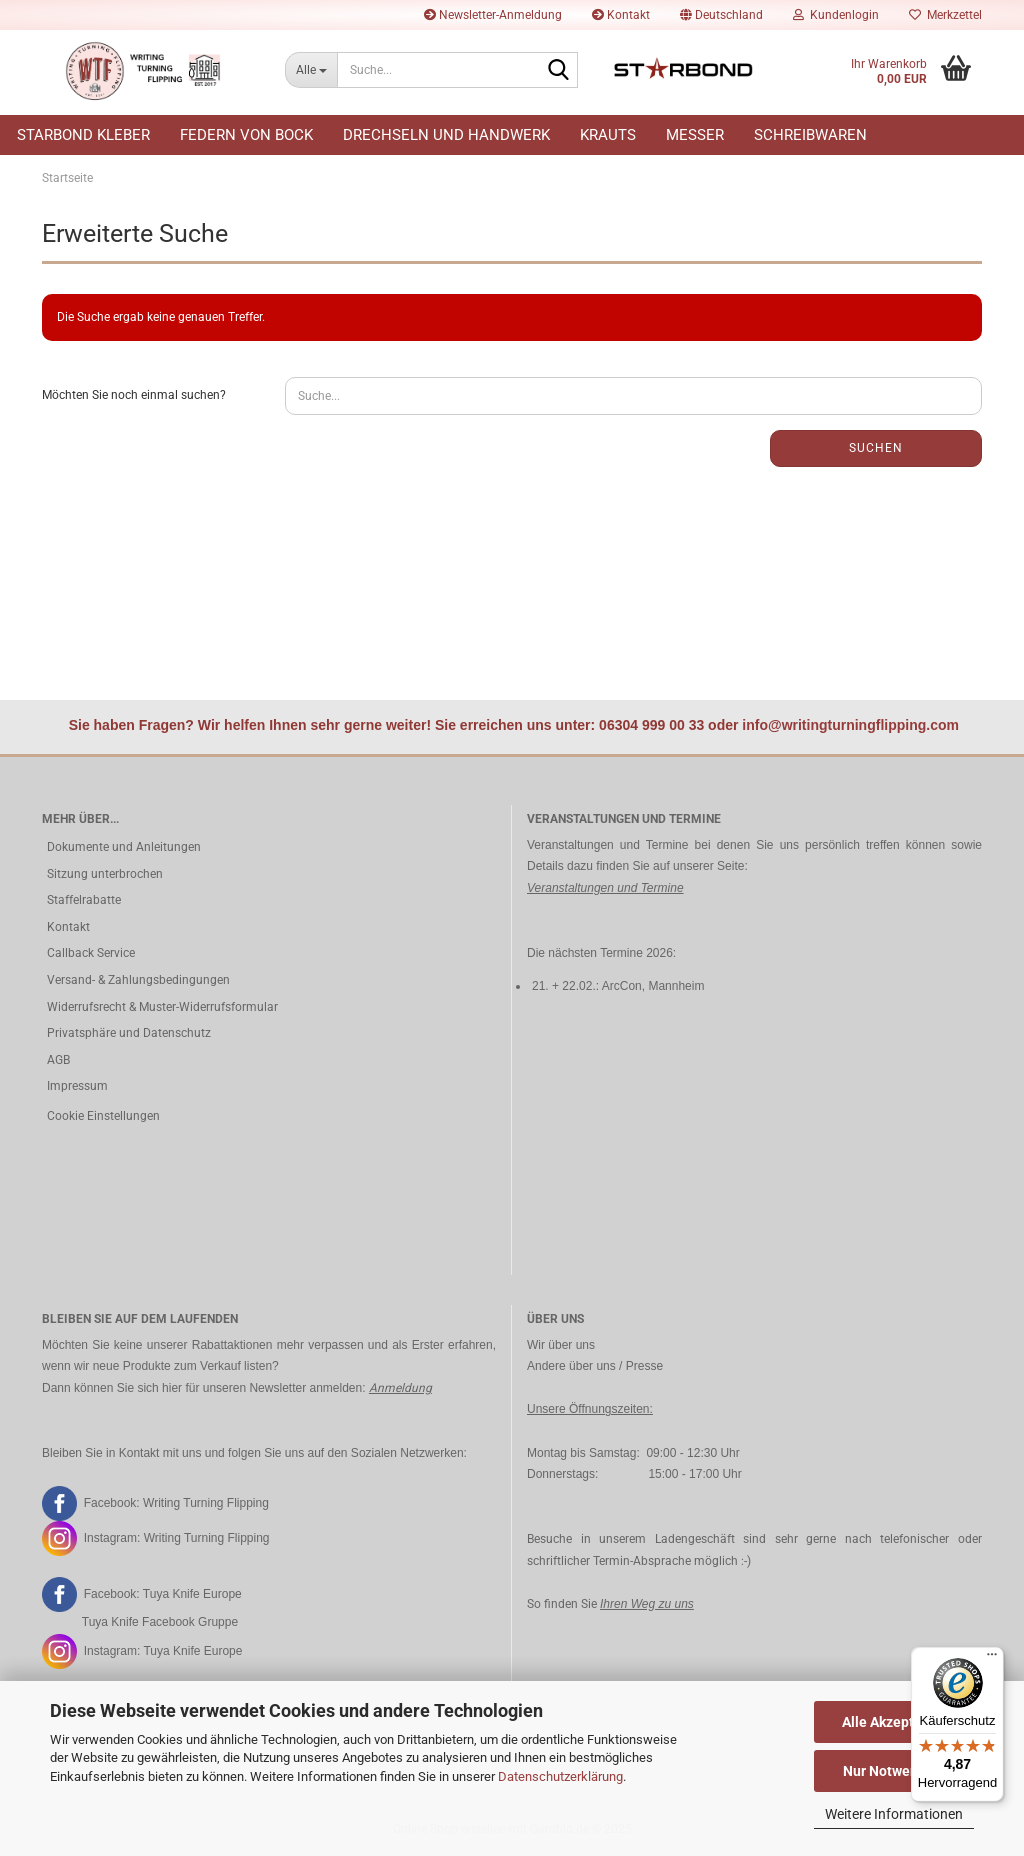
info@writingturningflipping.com (850, 725)
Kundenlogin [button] (836, 15)
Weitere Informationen (894, 1814)
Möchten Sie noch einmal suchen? (134, 395)
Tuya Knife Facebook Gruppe (160, 1622)
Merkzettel (945, 15)
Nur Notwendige (894, 1771)
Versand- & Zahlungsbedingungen (138, 980)
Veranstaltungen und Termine (605, 888)
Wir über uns (561, 1345)
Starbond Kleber (83, 135)
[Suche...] (311, 70)
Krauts (608, 135)
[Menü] (992, 1659)
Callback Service (91, 953)
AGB (58, 1060)
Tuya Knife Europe (192, 1594)
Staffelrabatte (84, 900)
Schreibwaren (810, 135)
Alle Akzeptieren (894, 1722)
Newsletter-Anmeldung (493, 15)
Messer (695, 135)
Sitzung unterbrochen (105, 874)
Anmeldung (400, 1388)
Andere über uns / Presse (595, 1366)
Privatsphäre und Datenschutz (129, 1033)
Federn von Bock (246, 135)
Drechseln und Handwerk (446, 135)
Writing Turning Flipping (206, 1502)
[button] (721, 15)
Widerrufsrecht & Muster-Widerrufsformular (162, 1007)
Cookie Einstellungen (103, 1116)
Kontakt (621, 15)
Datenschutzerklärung (560, 1776)
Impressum (77, 1086)
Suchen (876, 448)
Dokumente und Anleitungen (124, 847)
